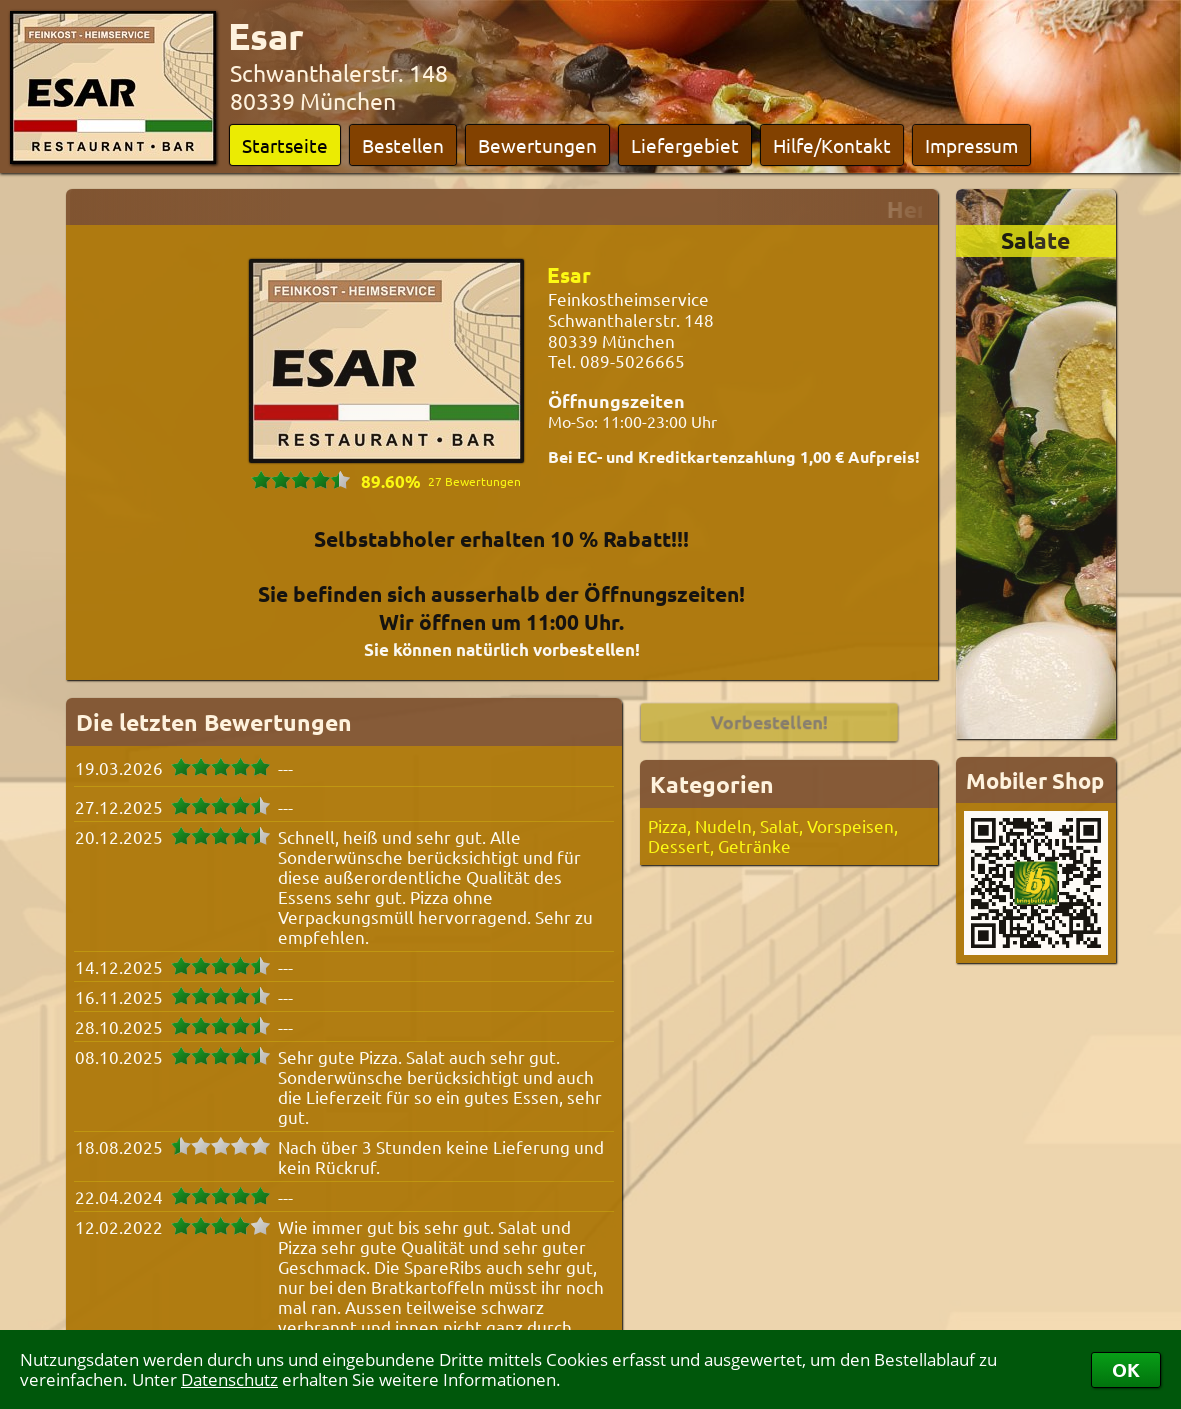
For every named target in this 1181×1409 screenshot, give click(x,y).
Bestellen (403, 145)
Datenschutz (229, 1379)
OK (1126, 1369)
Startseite (285, 145)
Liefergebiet (685, 145)
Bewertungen (537, 145)
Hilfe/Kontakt (832, 145)
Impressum (971, 145)
